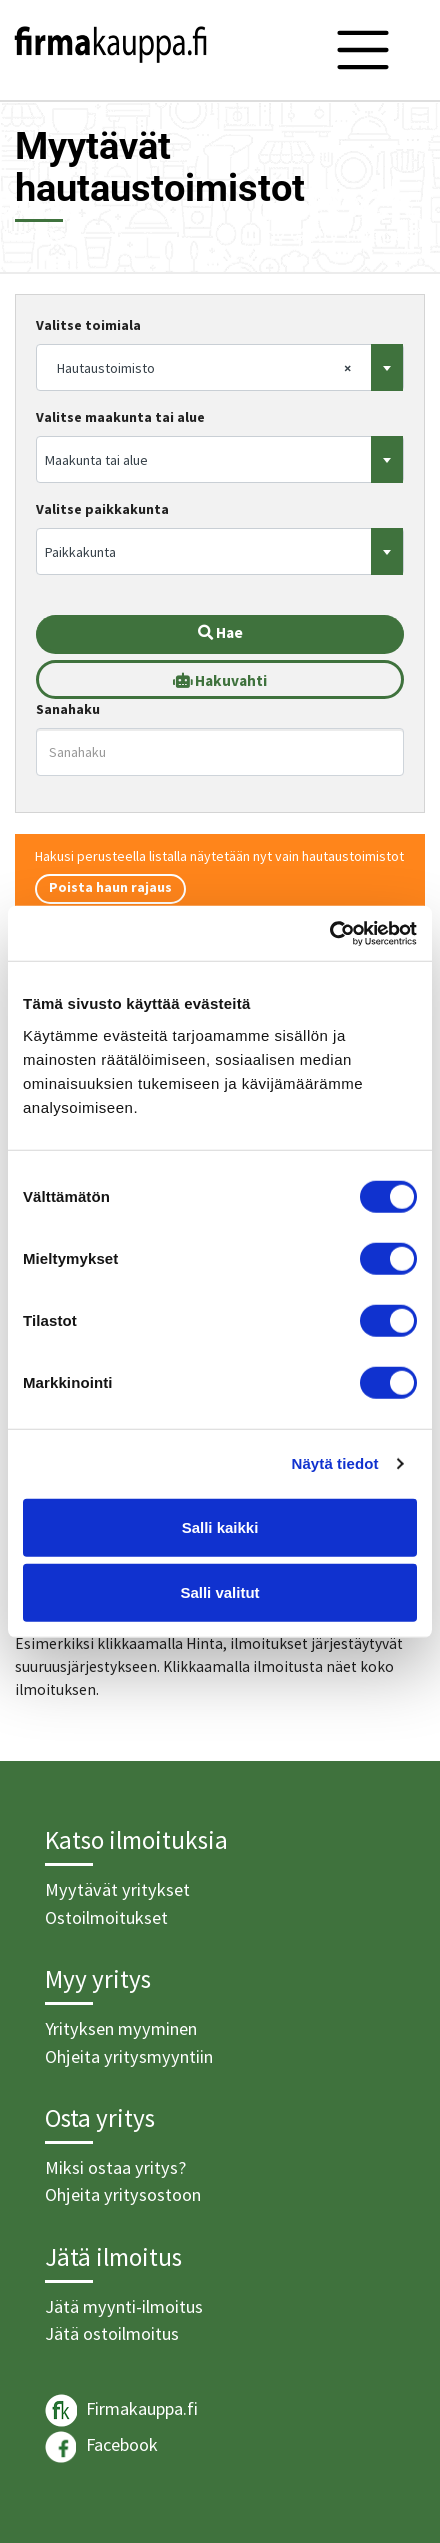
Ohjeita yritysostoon (123, 2194)
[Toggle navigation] (363, 50)
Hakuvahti (220, 680)
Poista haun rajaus (110, 887)
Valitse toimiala (88, 325)
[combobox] (220, 367)
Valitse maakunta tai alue (120, 417)
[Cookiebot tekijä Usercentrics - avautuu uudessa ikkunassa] (329, 933)
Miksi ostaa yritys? (115, 2167)
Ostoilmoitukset (106, 1917)
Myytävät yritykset (117, 1889)
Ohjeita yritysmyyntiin (129, 2056)
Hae (220, 632)
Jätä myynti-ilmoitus (124, 2306)
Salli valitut (219, 1592)
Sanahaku (68, 709)
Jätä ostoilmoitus (112, 2333)
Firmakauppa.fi (121, 2410)
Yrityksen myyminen (121, 2028)
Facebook (101, 2447)
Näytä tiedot (335, 1463)
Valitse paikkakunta (102, 509)
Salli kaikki (220, 1526)
